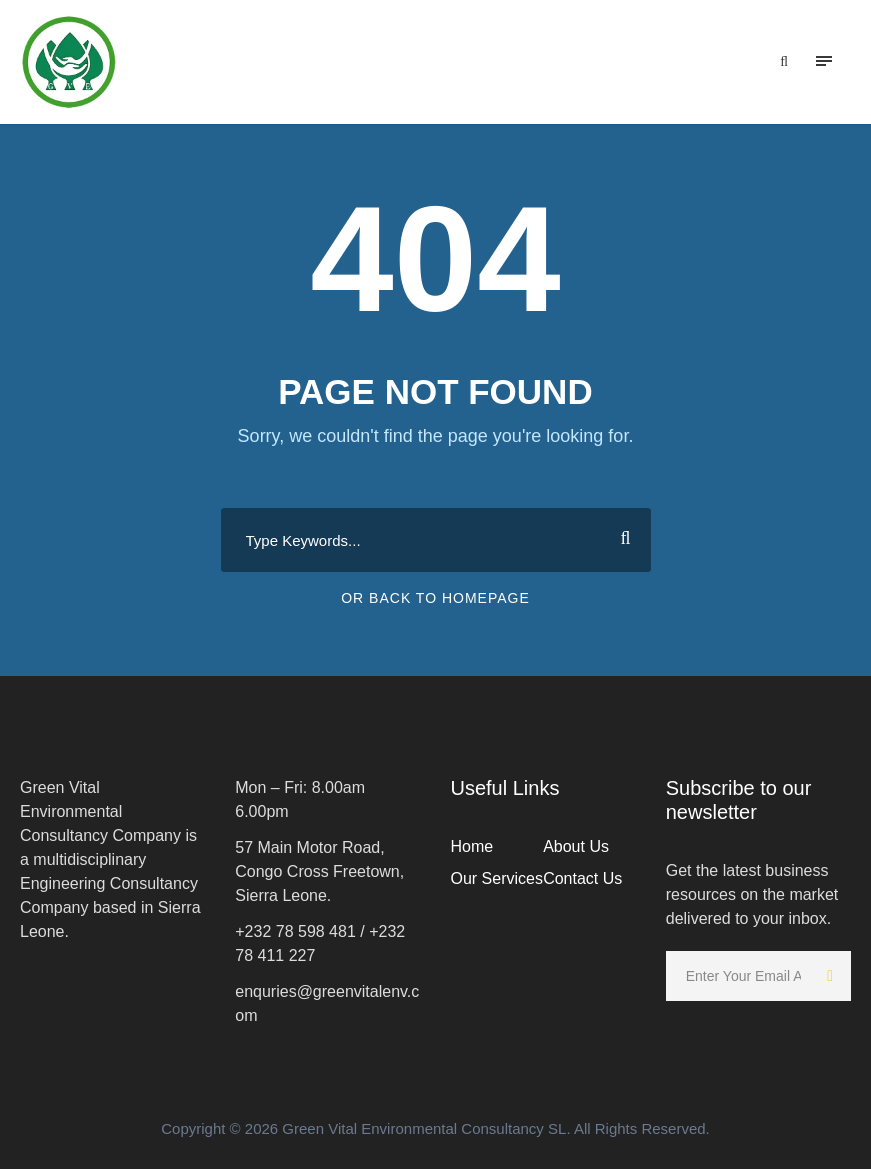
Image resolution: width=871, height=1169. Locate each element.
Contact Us (582, 878)
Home (472, 846)
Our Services (497, 878)
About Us (576, 846)
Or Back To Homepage (435, 598)
